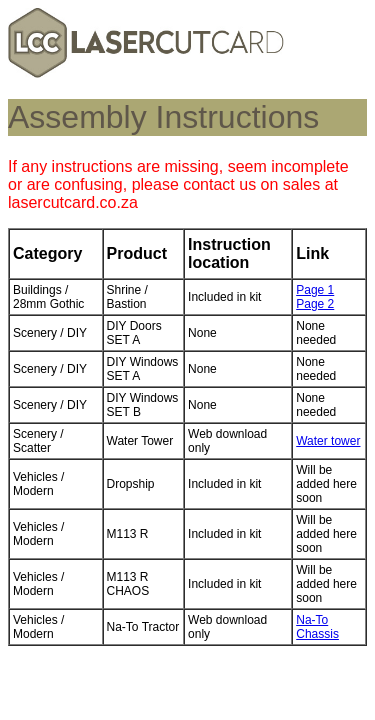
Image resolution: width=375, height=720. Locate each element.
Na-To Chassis (317, 627)
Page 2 (315, 304)
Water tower (328, 441)
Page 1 (315, 290)
